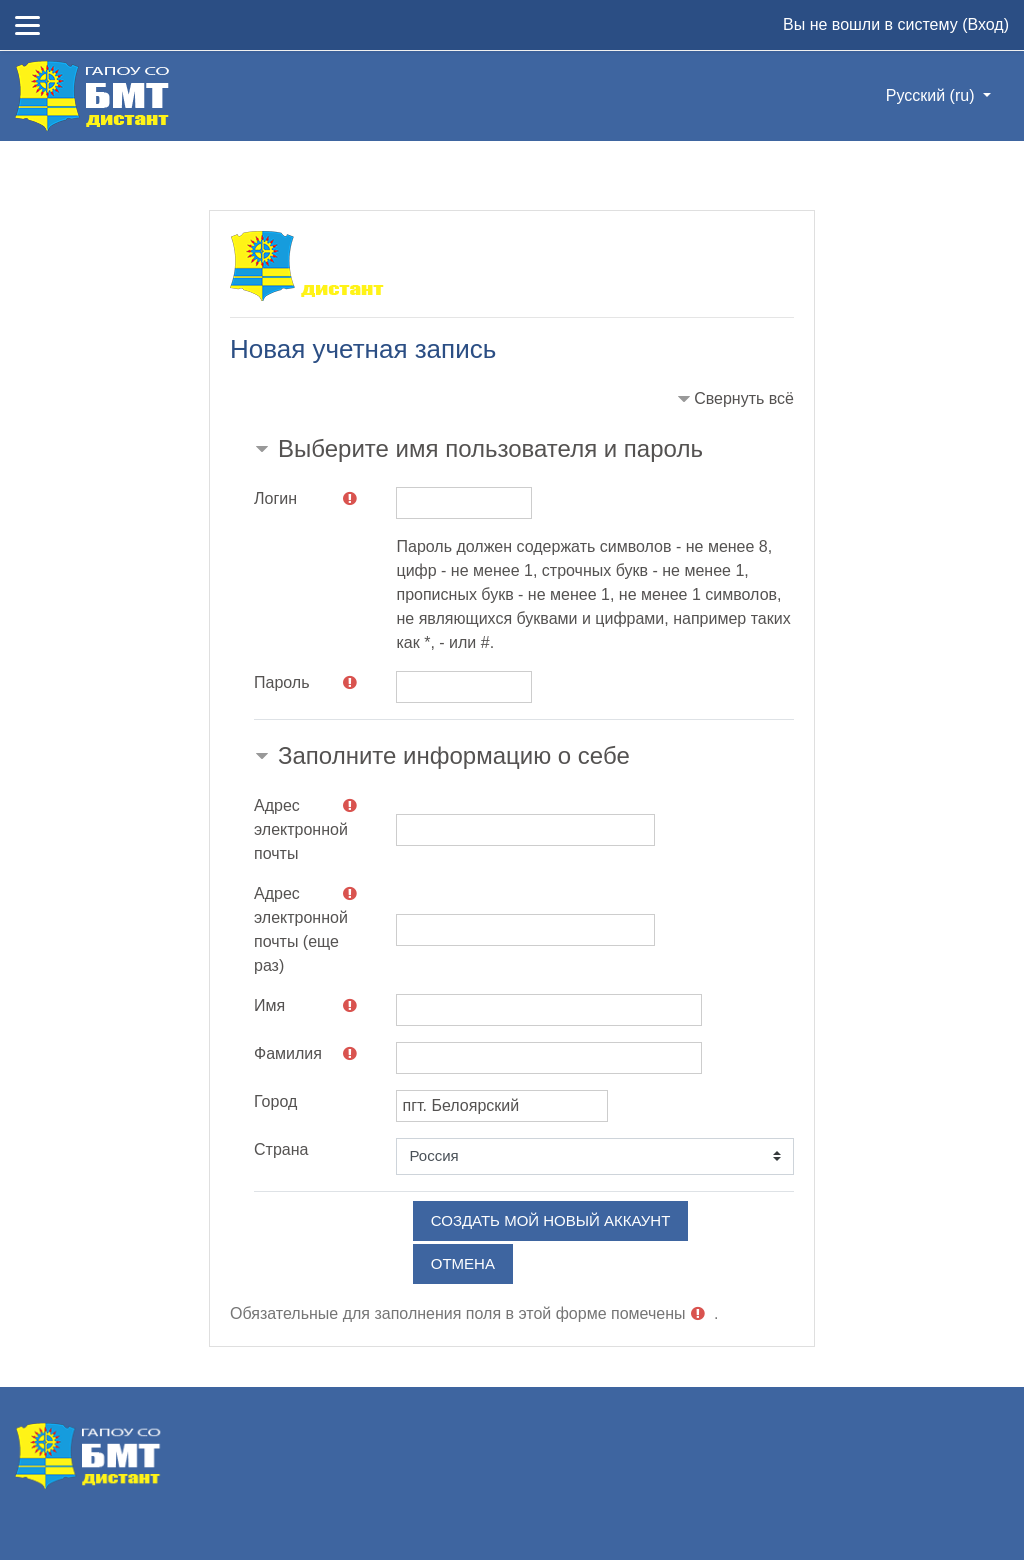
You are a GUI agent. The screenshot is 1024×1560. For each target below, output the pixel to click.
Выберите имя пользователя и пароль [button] (490, 448)
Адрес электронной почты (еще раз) (301, 929)
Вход (985, 24)
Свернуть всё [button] (744, 398)
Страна (281, 1149)
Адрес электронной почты (301, 829)
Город (275, 1101)
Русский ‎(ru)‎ (932, 95)
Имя (269, 1005)
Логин (275, 498)
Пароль (282, 682)
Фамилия (288, 1053)
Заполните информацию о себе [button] (454, 755)
